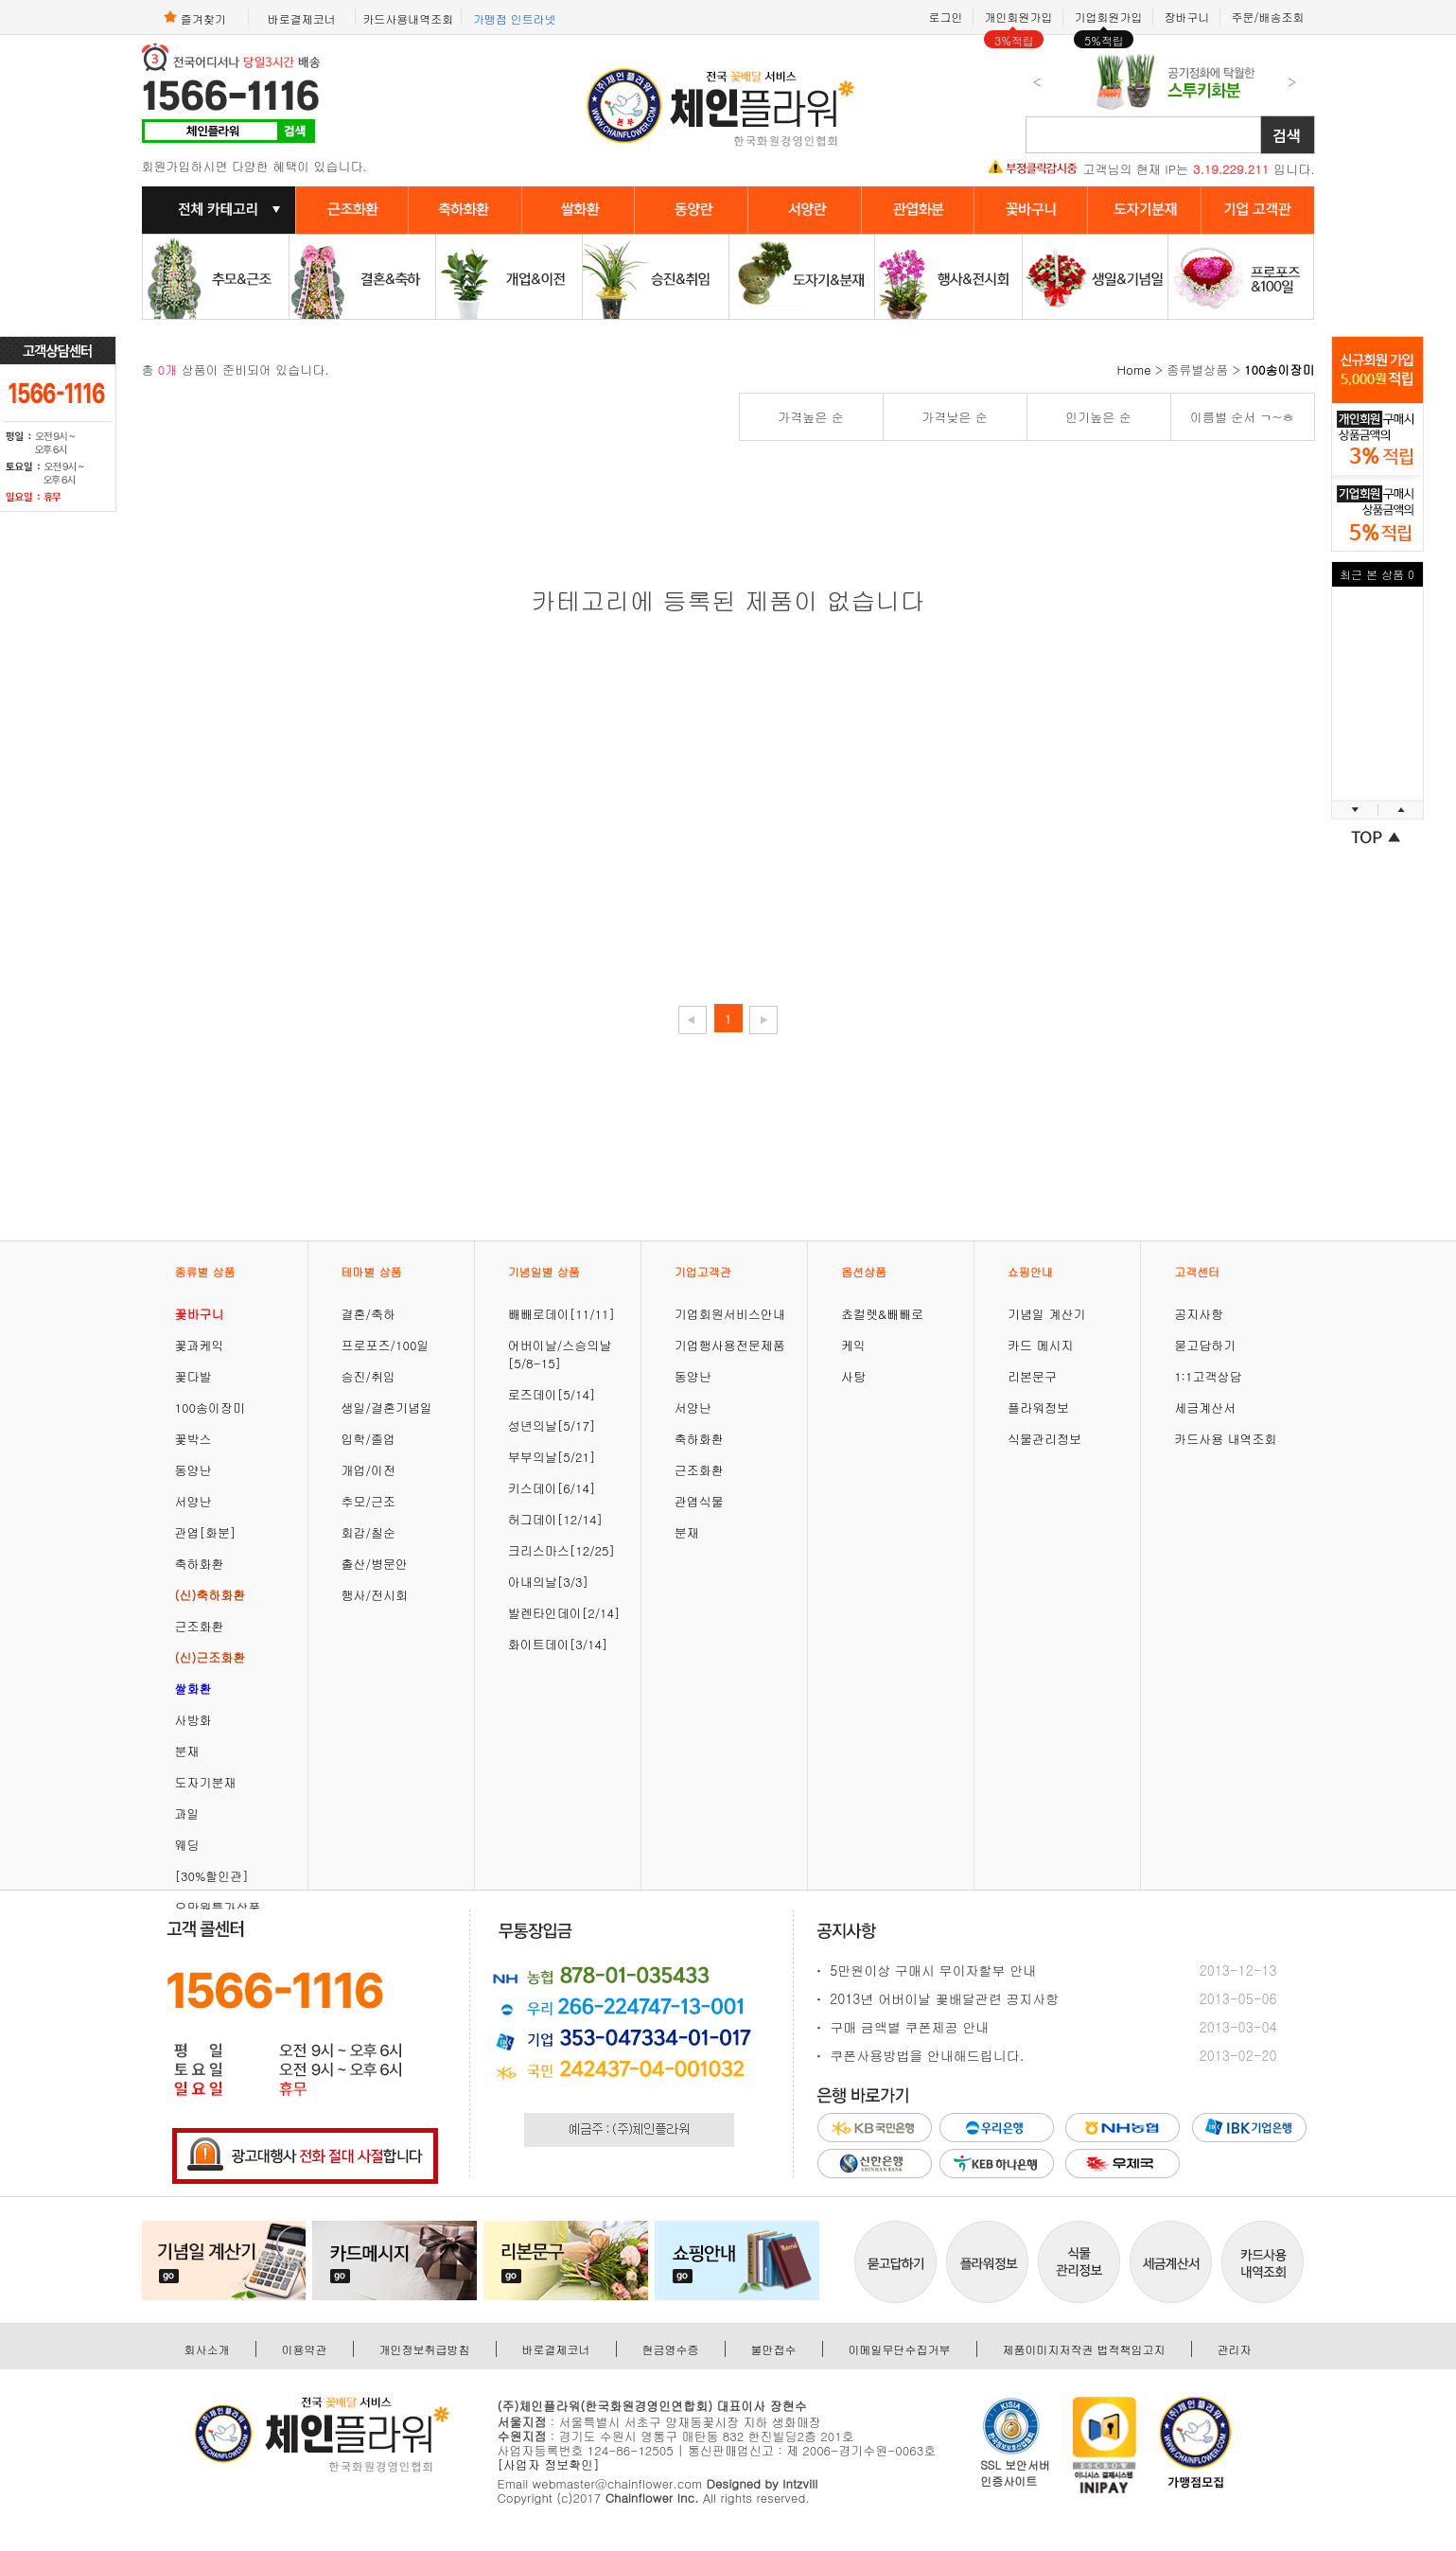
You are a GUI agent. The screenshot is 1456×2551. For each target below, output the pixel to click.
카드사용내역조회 (407, 18)
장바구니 (1186, 17)
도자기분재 (206, 1782)
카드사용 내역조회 (1225, 1439)
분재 (187, 1751)
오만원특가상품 (218, 1907)
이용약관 (304, 2349)
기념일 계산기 (1046, 1314)
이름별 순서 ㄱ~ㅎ (1242, 417)
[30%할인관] (212, 1876)
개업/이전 (368, 1470)
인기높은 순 (1098, 417)
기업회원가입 (1108, 17)
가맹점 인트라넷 (514, 18)
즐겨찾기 (195, 17)
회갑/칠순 (368, 1532)
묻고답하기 (1205, 1345)
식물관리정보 (1044, 1439)
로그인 (945, 17)
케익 (853, 1345)
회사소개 (207, 2349)
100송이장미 (210, 1407)
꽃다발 (193, 1376)
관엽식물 (699, 1501)
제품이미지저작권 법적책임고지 (1084, 2349)
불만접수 (774, 2349)
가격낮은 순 (954, 417)
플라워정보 (1038, 1407)
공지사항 (1198, 1314)
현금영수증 (670, 2349)
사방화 (193, 1720)
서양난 (193, 1501)
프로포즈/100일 (386, 1345)
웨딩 (187, 1845)
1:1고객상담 (1207, 1376)
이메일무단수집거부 (900, 2349)
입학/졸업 (368, 1439)
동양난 (193, 1470)
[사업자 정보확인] (549, 2464)
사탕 (853, 1376)
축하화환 (199, 1564)
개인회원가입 (1018, 17)
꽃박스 (193, 1439)
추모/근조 (368, 1501)
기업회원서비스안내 (730, 1314)
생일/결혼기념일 (387, 1407)
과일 (187, 1813)
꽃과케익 (199, 1345)
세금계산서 (1205, 1407)
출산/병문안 (375, 1564)
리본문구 (1032, 1376)
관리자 (1235, 2349)
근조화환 (199, 1626)
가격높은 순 (810, 417)
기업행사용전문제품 (730, 1345)
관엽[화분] (206, 1532)
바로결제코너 (302, 18)
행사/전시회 (375, 1595)
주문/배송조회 (1267, 17)
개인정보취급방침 (424, 2349)
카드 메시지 (1040, 1345)
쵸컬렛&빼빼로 (882, 1314)
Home (1134, 369)
